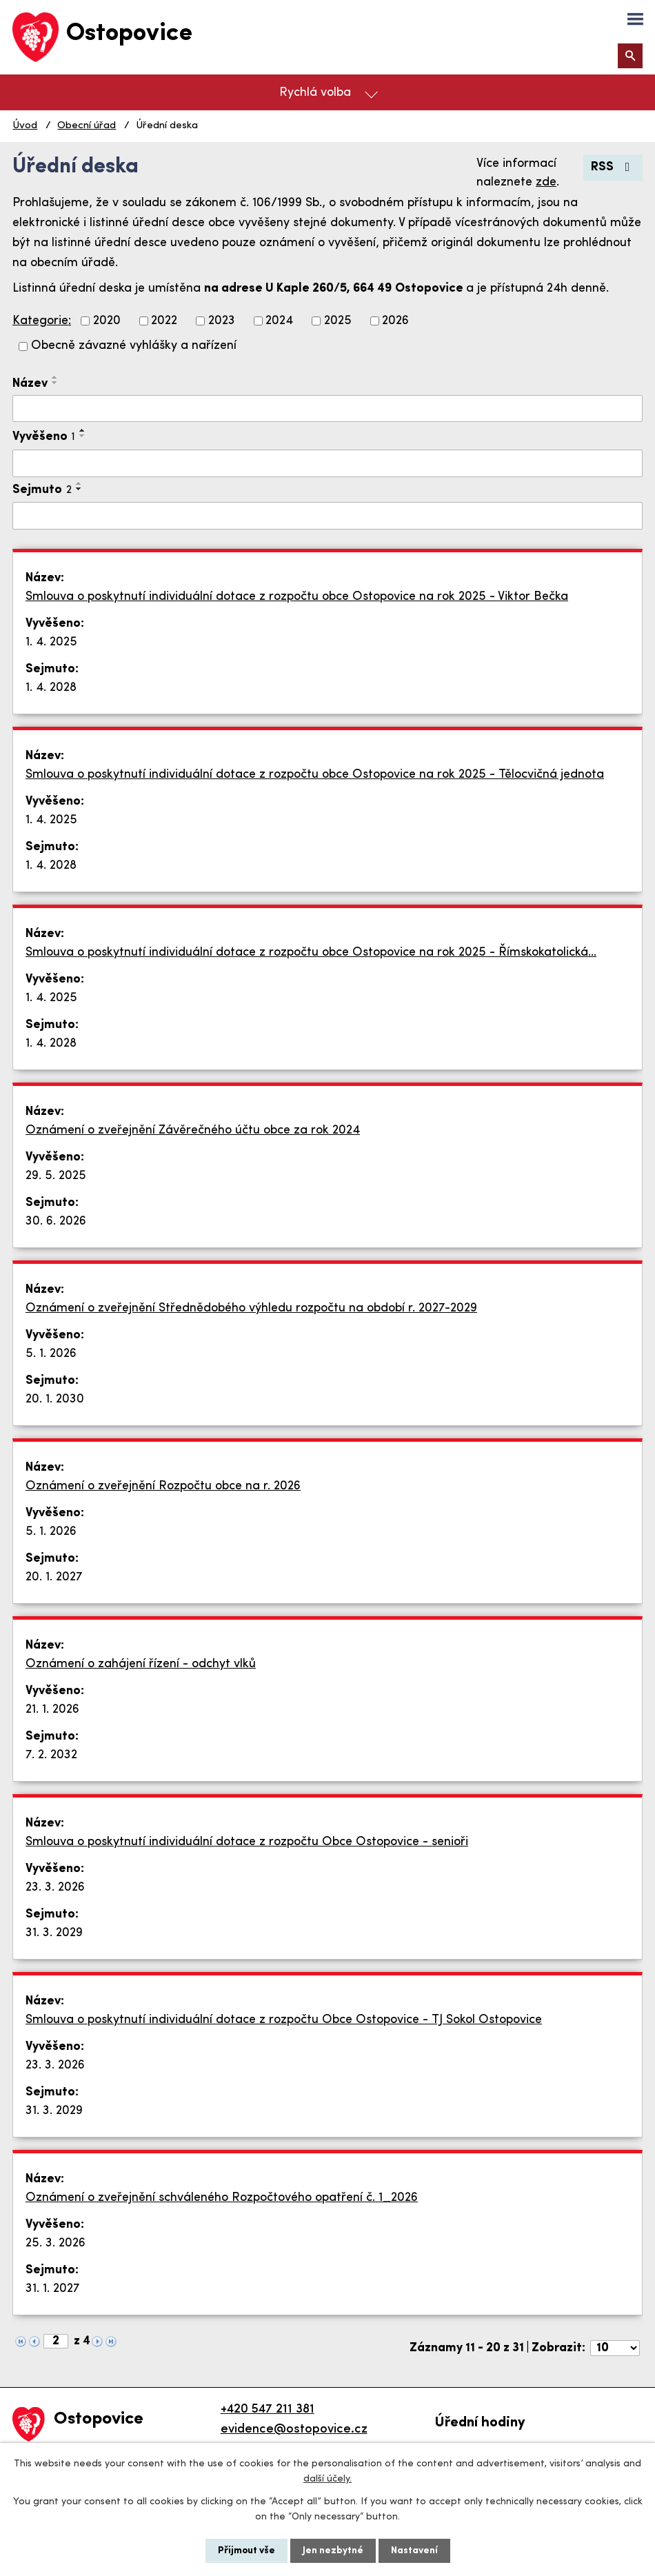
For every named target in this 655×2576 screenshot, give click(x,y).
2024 (279, 321)
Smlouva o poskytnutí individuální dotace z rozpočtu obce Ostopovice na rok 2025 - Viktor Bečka (297, 596)
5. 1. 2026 (51, 1353)
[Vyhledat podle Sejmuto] (327, 516)
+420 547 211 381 (267, 2409)
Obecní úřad (86, 126)
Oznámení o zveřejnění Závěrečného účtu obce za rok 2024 (193, 1130)
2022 (164, 321)
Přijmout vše (246, 2551)
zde (546, 182)
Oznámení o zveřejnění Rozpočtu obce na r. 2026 (163, 1486)
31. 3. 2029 (54, 1933)
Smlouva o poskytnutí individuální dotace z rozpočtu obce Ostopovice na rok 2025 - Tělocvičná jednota (315, 774)
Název (30, 383)
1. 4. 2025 (51, 642)
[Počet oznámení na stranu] (615, 2348)
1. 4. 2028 (51, 687)
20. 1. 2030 (55, 1399)
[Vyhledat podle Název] (327, 409)
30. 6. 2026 (56, 1221)
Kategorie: (41, 321)
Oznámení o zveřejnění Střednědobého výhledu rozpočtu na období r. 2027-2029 (251, 1308)
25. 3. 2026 (55, 2243)
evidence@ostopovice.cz (294, 2429)
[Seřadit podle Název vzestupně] (55, 377)
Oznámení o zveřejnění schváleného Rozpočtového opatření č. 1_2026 (222, 2197)
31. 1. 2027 (53, 2288)
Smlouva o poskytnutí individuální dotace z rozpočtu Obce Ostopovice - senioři (247, 1842)
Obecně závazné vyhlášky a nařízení (133, 346)
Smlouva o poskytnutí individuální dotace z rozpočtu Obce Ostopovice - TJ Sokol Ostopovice (284, 2019)
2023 (221, 321)
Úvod (24, 126)
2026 (395, 321)
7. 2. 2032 (51, 1755)
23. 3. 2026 (55, 1887)
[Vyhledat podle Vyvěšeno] (327, 463)
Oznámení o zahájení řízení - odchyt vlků (141, 1664)
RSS (613, 167)
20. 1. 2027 (54, 1577)
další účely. (327, 2479)
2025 (338, 321)
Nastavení (414, 2551)
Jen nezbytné (333, 2551)
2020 (107, 321)
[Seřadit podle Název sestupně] (55, 382)
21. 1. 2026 (52, 1709)
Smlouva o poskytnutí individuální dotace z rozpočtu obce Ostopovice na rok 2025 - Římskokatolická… (311, 952)
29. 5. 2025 (56, 1176)
